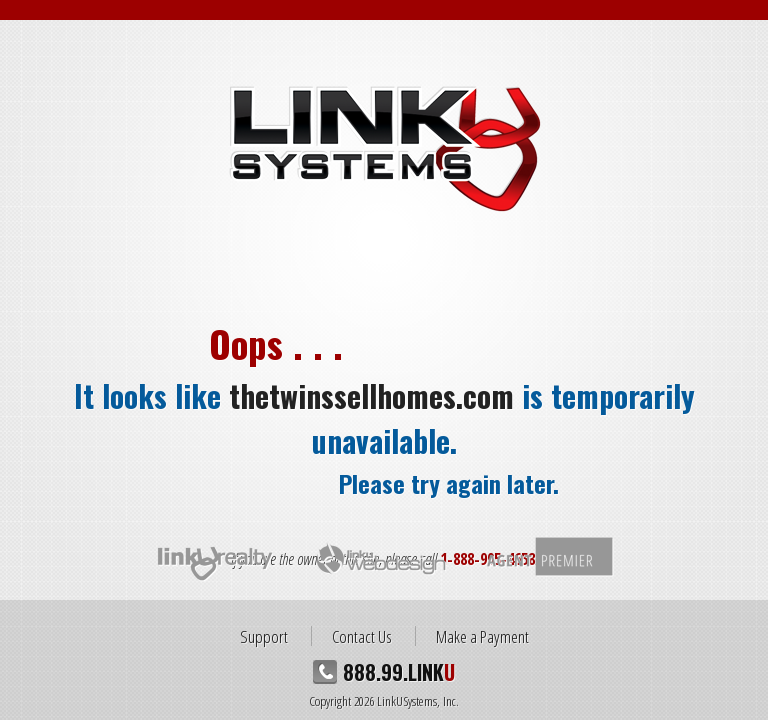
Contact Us (362, 636)
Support (264, 636)
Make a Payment (482, 636)
